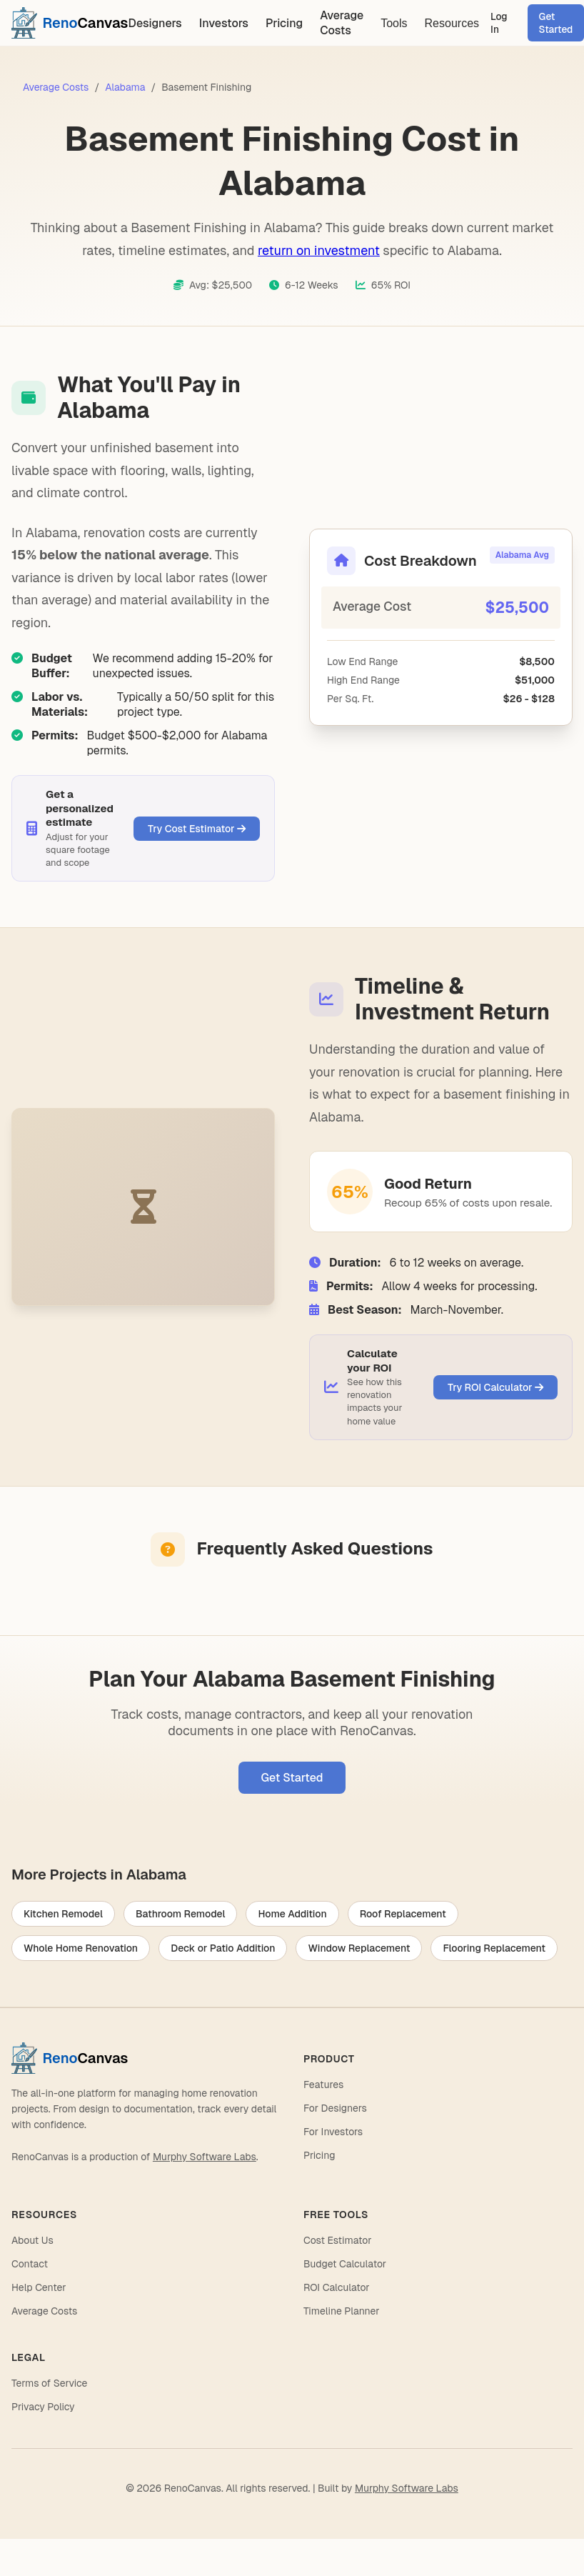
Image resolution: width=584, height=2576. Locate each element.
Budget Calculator (344, 2263)
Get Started (292, 1777)
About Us (32, 2240)
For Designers (335, 2108)
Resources (452, 23)
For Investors (333, 2131)
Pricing (284, 23)
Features (323, 2084)
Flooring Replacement (494, 1948)
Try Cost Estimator (197, 828)
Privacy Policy (43, 2406)
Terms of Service (49, 2383)
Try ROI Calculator (495, 1387)
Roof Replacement (403, 1913)
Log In (499, 23)
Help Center (38, 2287)
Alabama (125, 87)
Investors (223, 23)
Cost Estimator (337, 2240)
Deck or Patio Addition (223, 1948)
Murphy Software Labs (204, 2156)
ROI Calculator (336, 2287)
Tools (394, 23)
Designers (154, 23)
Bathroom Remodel (181, 1913)
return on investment (319, 250)
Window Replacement (359, 1948)
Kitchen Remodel (63, 1913)
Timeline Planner (341, 2311)
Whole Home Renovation (81, 1948)
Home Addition (292, 1913)
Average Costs (341, 23)
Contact (29, 2263)
